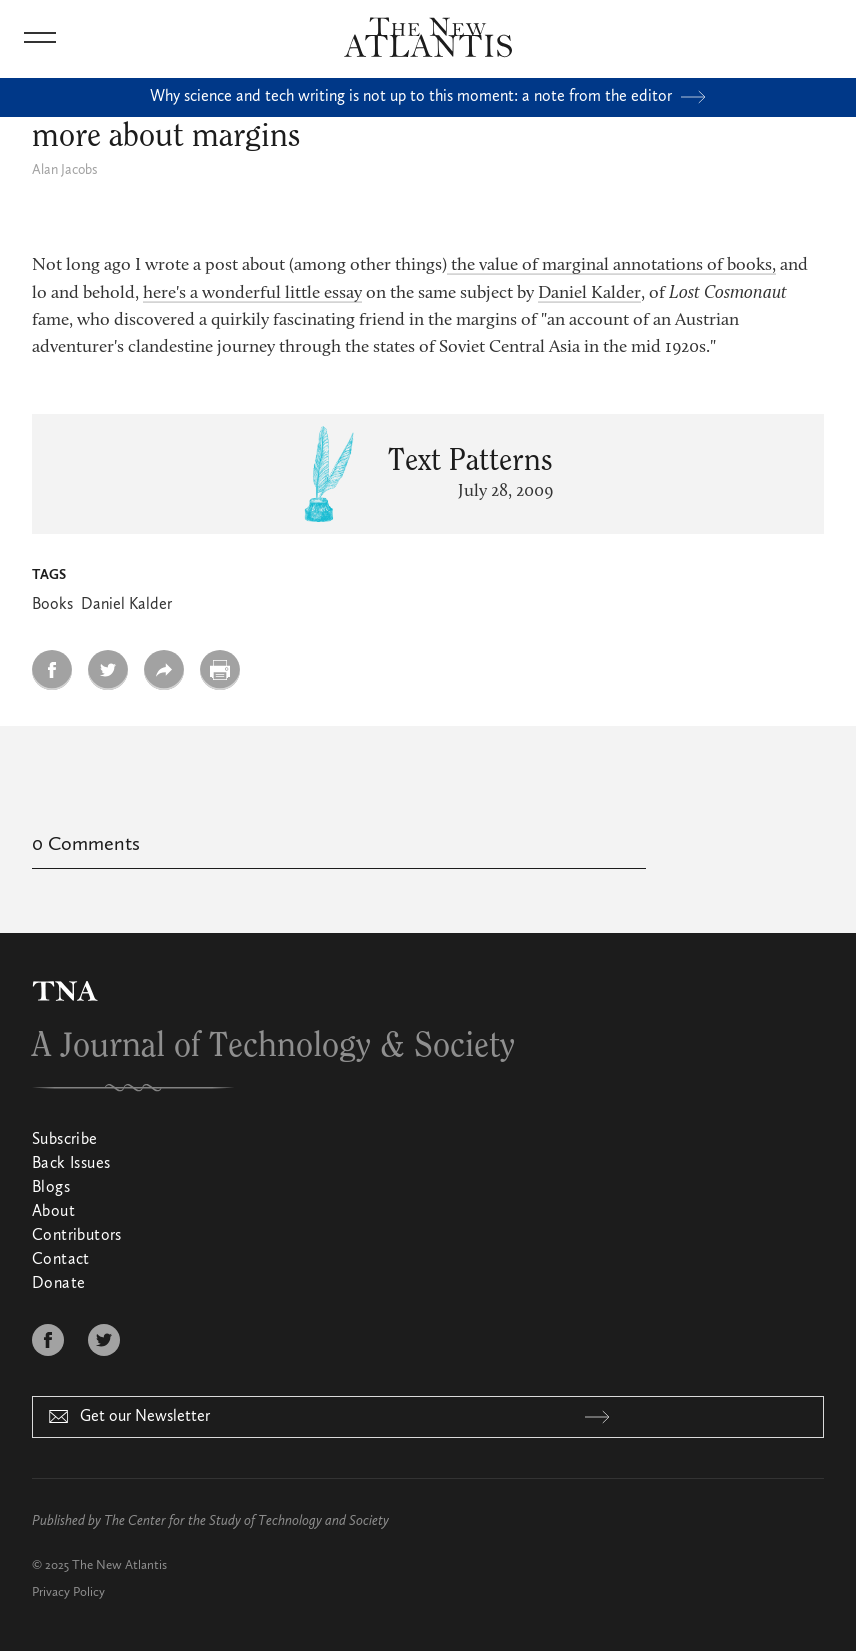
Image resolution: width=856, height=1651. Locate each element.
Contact (61, 1260)
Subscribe (65, 1140)
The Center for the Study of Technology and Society (246, 1521)
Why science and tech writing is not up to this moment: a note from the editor (428, 97)
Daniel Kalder (589, 294)
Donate (58, 1284)
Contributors (77, 1236)
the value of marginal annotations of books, (611, 266)
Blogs (51, 1188)
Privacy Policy (68, 1592)
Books (52, 605)
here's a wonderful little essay (252, 294)
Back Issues (71, 1164)
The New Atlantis (119, 1565)
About (53, 1212)
